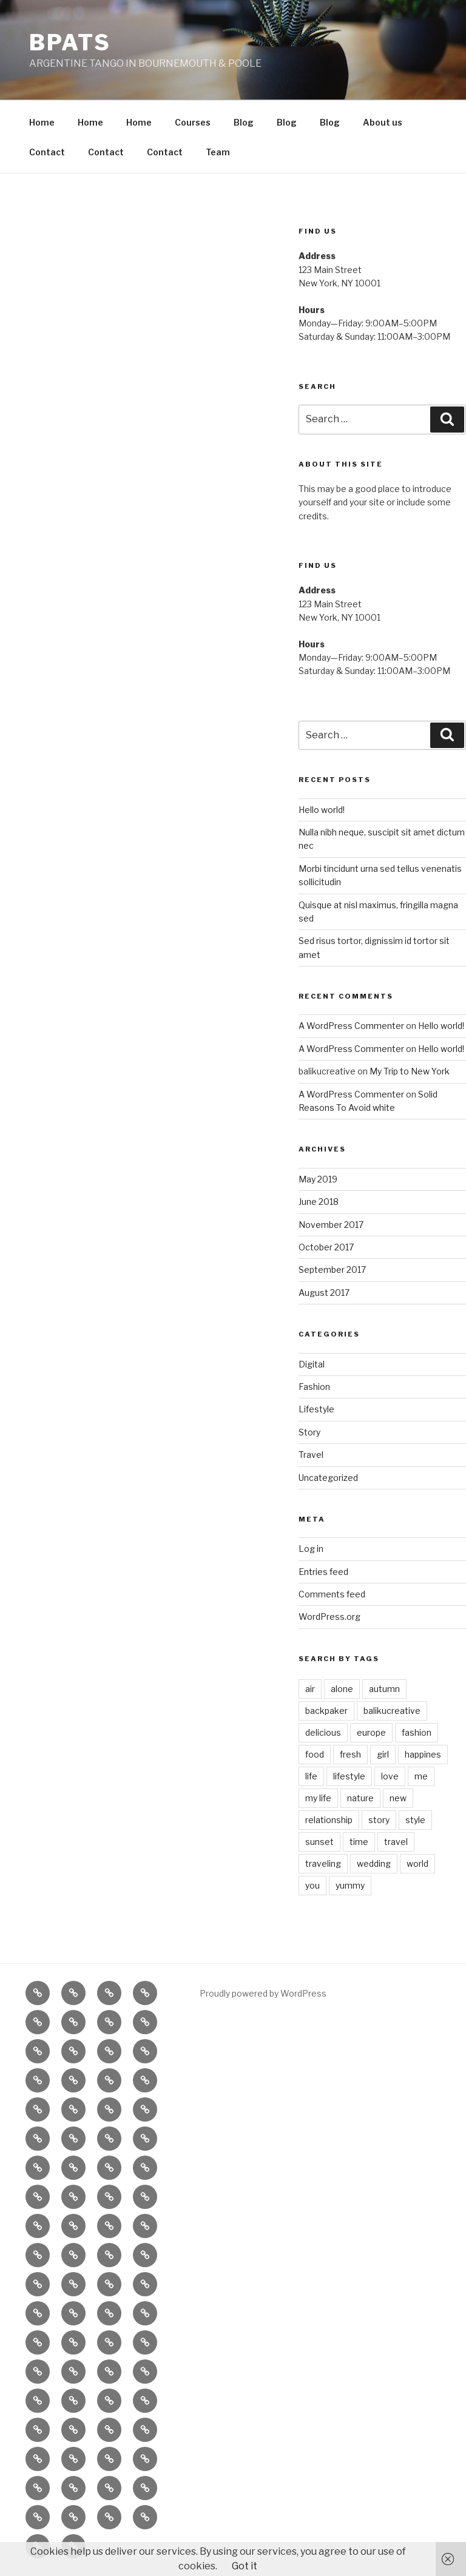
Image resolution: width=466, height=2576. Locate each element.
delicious (323, 1732)
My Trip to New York (410, 1071)
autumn (384, 1689)
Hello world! (322, 809)
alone (342, 1689)
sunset (319, 1841)
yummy (350, 1885)
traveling (323, 1863)
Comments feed (332, 1594)
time (359, 1841)
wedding (374, 1863)
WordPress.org (329, 1616)
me (421, 1776)
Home (42, 122)
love (390, 1776)
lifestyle (349, 1776)
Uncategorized (328, 1477)
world (417, 1863)
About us (382, 122)
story (379, 1820)
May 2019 (318, 1179)
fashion (416, 1732)
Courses (193, 122)
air (310, 1689)
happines (423, 1754)
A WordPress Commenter (351, 1025)
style (415, 1820)
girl (383, 1754)
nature (360, 1798)
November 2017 (331, 1224)
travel (396, 1841)
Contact (47, 152)
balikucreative (391, 1710)
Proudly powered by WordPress (263, 1993)
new (398, 1798)
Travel (311, 1454)
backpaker (326, 1710)
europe (371, 1732)
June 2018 (319, 1201)
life (311, 1776)
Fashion (314, 1386)
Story (309, 1432)
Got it (244, 2566)
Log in (311, 1548)
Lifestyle (316, 1409)
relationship (329, 1820)
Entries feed (323, 1571)
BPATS (69, 42)
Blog (244, 122)
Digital (312, 1364)
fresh (350, 1754)
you (312, 1885)
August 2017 (324, 1292)
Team (218, 152)
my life (318, 1798)
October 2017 (326, 1247)
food (314, 1754)
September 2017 (332, 1269)
